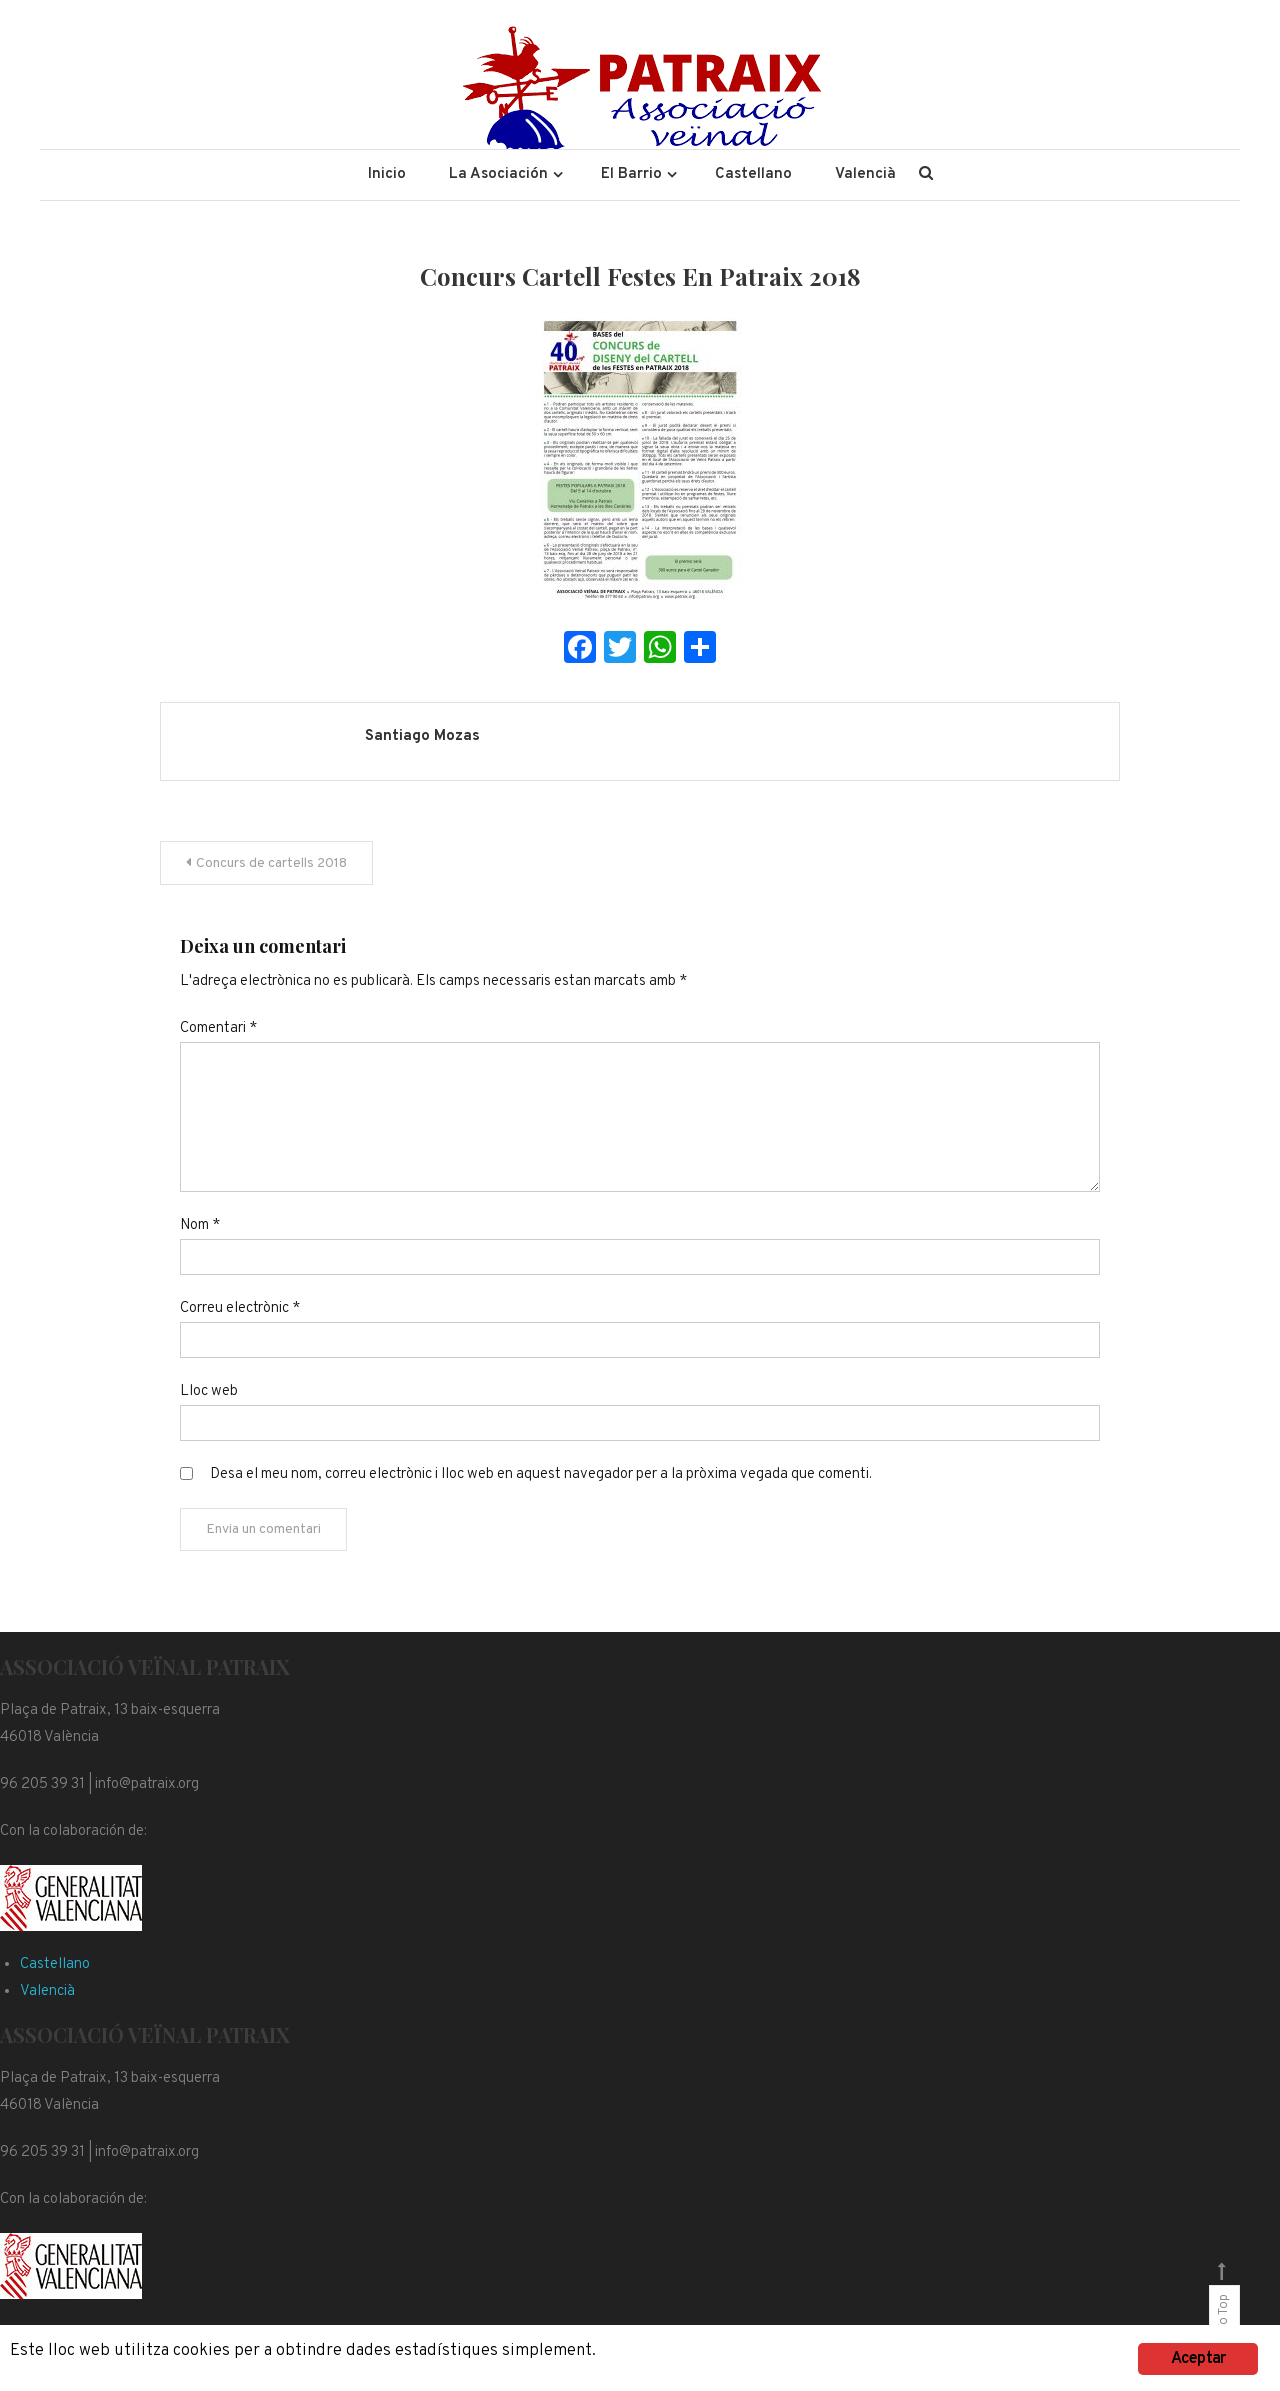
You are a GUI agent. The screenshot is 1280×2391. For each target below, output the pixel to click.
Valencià (865, 174)
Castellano (753, 174)
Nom (200, 1225)
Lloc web (209, 1391)
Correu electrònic (240, 1308)
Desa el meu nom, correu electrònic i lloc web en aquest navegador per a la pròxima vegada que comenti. (541, 1474)
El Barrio (631, 174)
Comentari (218, 1028)
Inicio (387, 174)
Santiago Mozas (422, 736)
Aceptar (1198, 2359)
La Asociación (498, 174)
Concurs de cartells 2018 (271, 863)
